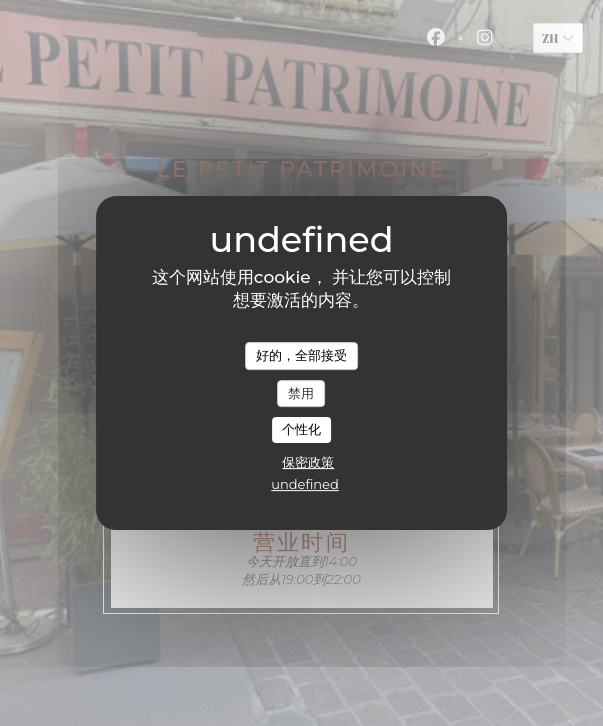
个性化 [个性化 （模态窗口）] (301, 429)
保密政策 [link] (308, 462)
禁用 (301, 393)
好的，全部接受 (301, 355)
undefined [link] (305, 484)
